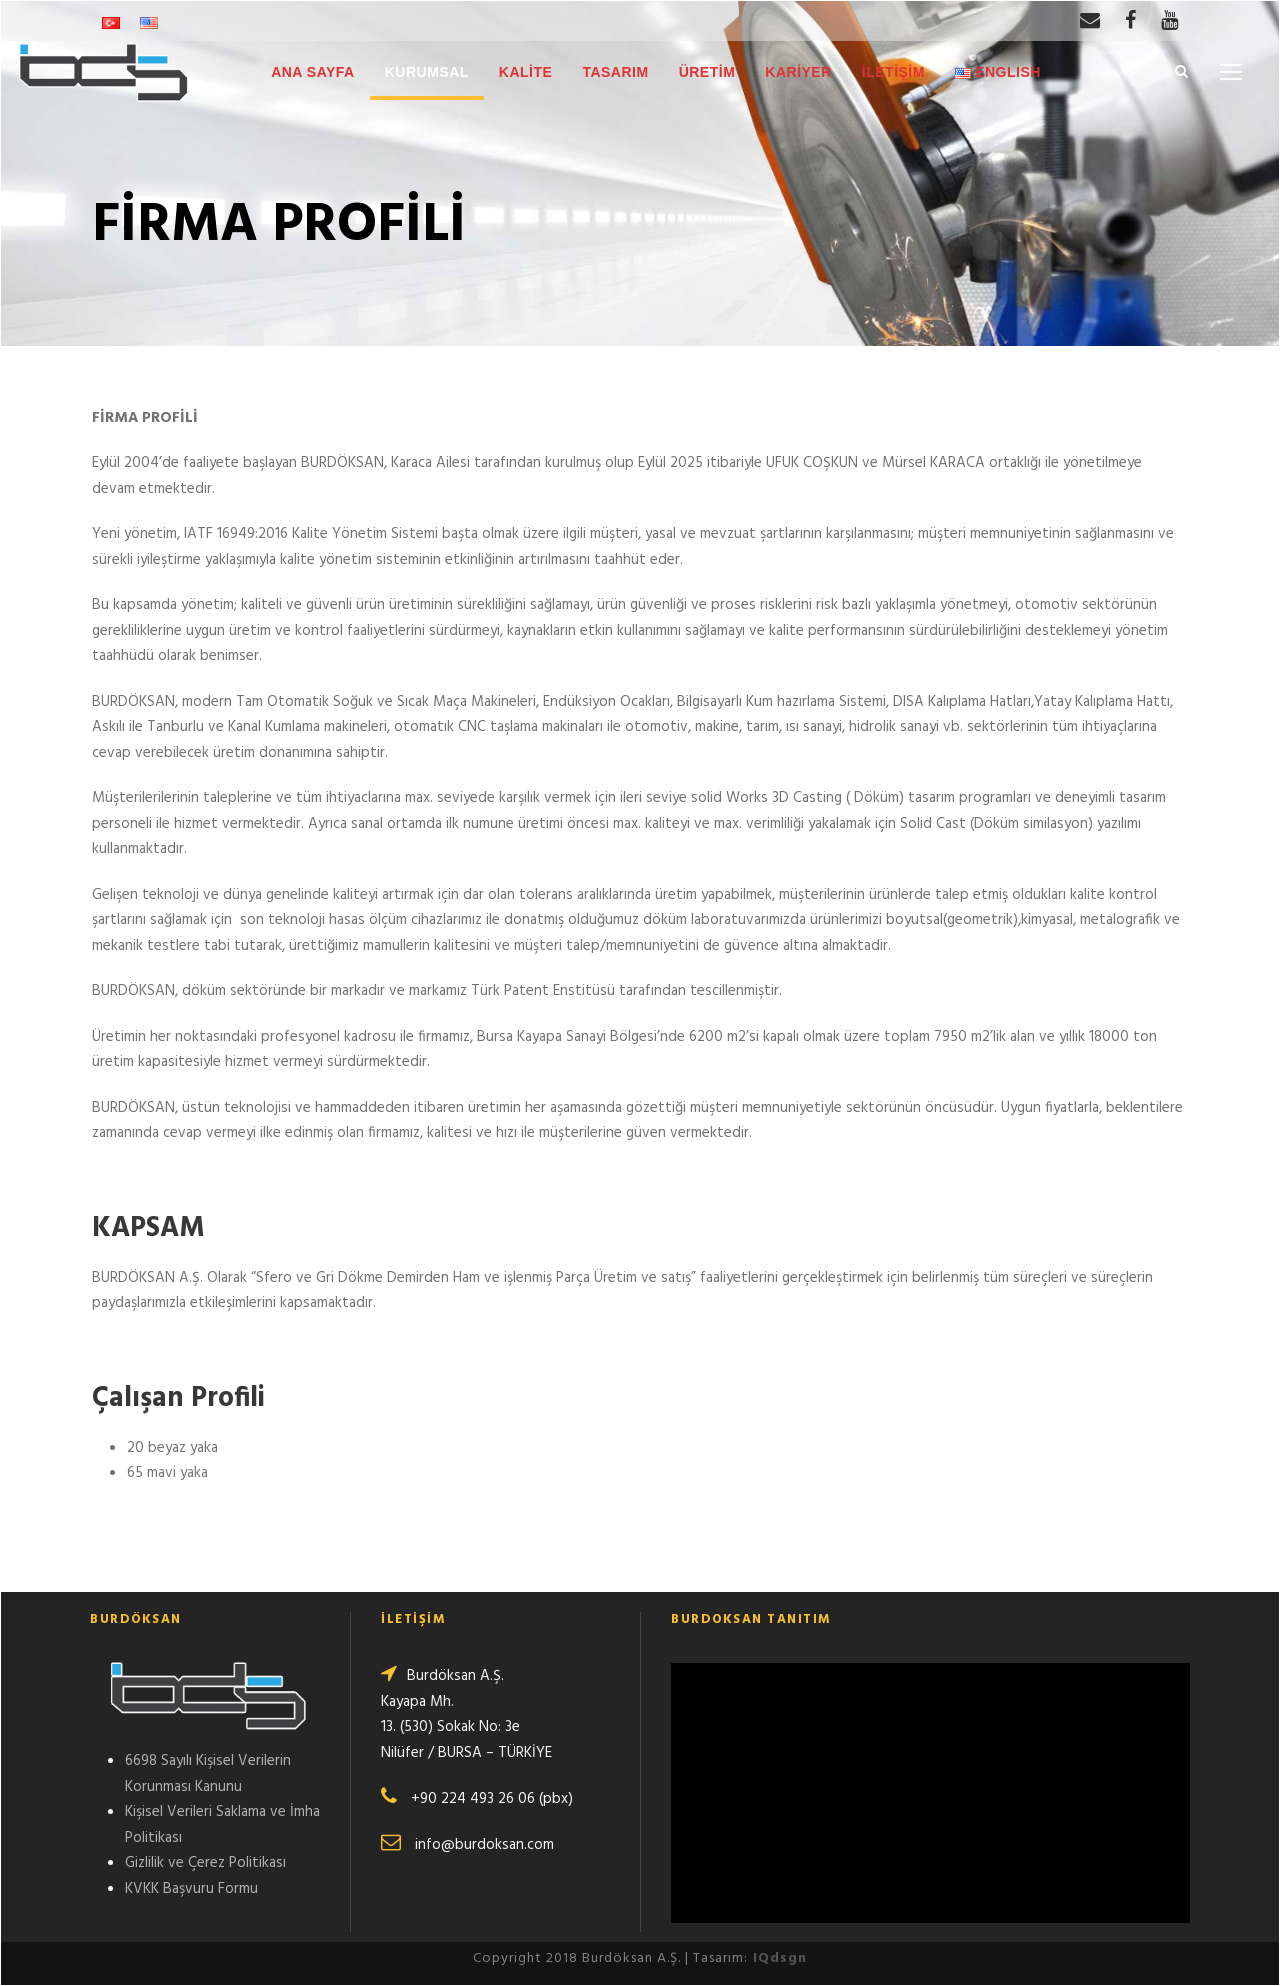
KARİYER (798, 72)
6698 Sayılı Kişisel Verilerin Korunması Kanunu (208, 1774)
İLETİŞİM (893, 72)
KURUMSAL (427, 72)
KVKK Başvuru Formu (191, 1889)
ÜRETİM (707, 72)
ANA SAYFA (313, 72)
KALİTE (526, 72)
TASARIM (615, 72)
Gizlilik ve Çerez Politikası (205, 1863)
